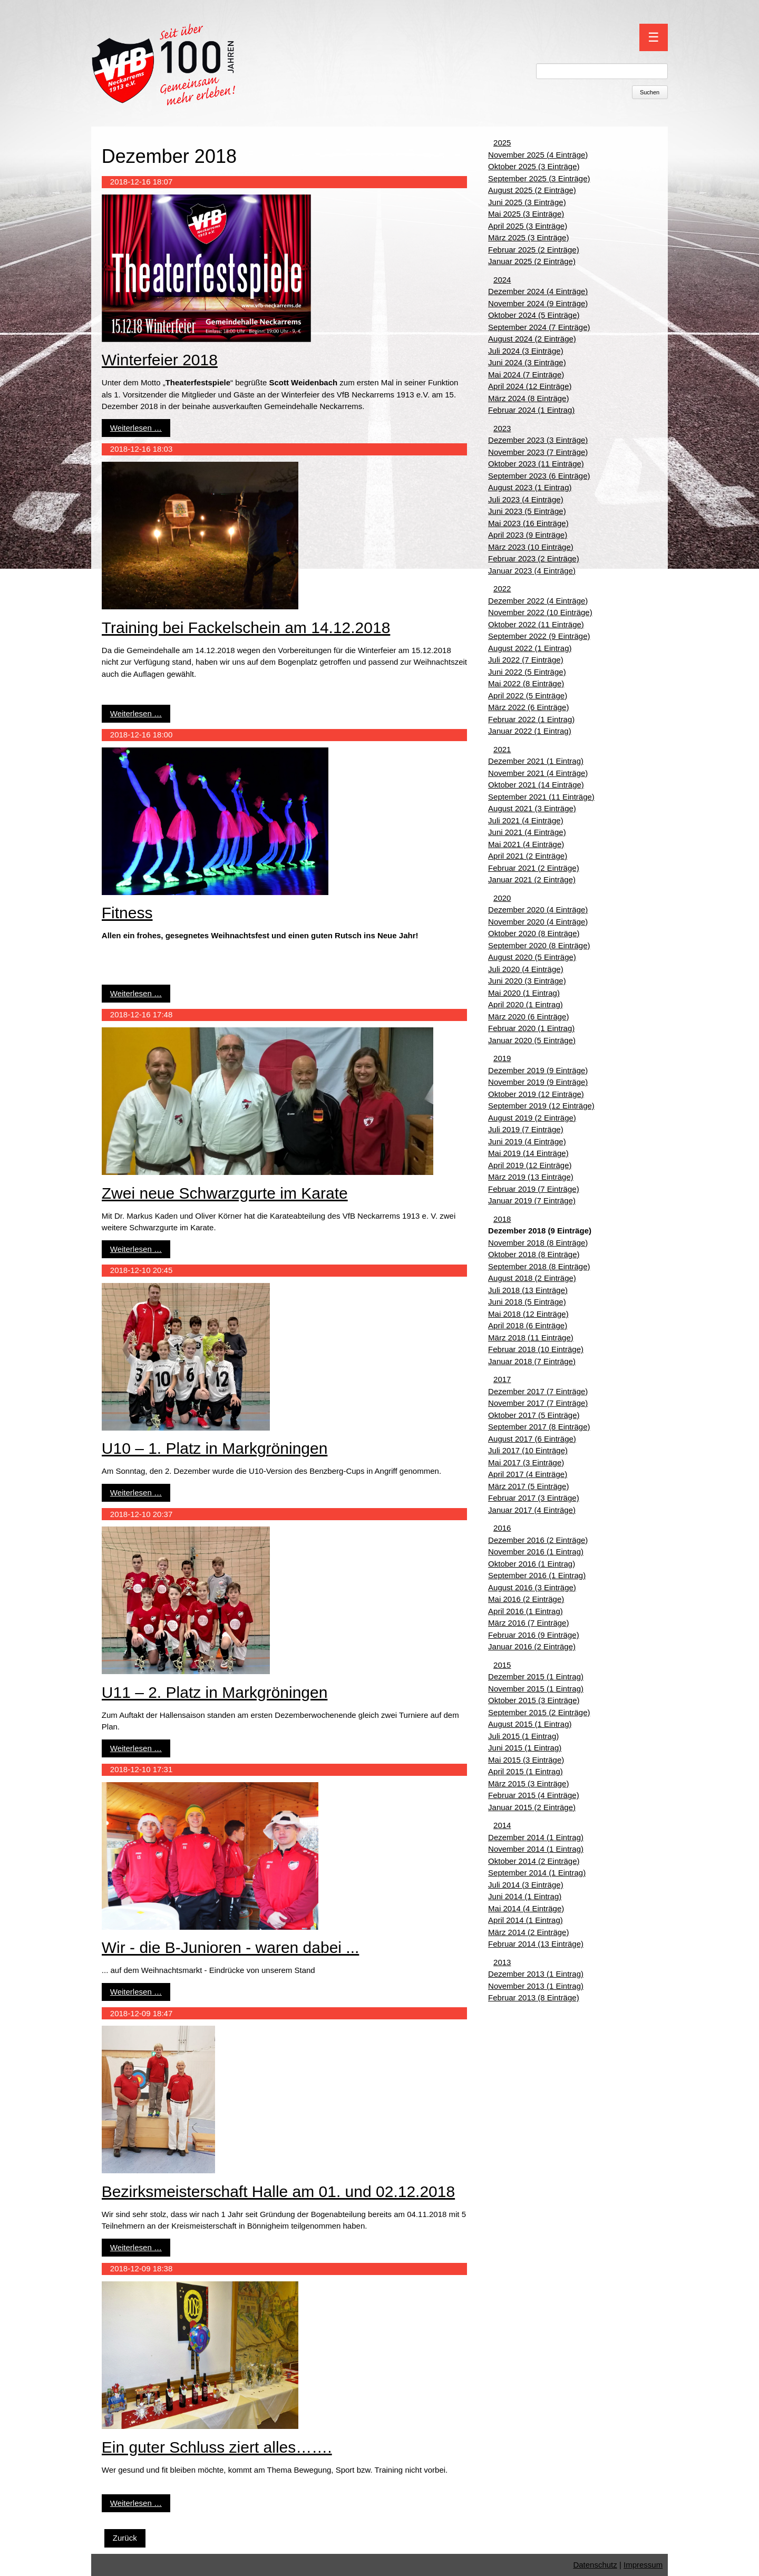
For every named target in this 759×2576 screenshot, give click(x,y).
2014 (502, 1825)
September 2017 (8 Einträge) (539, 1426)
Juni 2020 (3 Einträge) (527, 980)
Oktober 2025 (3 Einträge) (533, 166)
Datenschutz (595, 2564)
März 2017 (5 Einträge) (528, 1486)
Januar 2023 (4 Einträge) (532, 570)
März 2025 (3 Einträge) (528, 237)
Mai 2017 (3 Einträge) (526, 1462)
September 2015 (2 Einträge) (539, 1712)
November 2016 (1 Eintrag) (535, 1551)
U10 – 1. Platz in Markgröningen (215, 1448)
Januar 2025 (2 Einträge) (532, 261)
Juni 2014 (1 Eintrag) (524, 1896)
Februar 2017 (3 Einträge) (533, 1497)
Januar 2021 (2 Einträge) (532, 879)
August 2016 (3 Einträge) (532, 1587)
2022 (502, 588)
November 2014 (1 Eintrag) (535, 1848)
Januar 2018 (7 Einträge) (532, 1361)
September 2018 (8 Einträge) (539, 1266)
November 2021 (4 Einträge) (538, 773)
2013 (502, 1962)
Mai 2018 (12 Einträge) (528, 1313)
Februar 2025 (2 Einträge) (533, 249)
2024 (502, 279)
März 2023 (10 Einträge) (530, 546)
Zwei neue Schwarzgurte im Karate (225, 1193)
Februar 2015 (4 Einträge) (533, 1795)
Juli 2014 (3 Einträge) (525, 1884)
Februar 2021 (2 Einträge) (533, 867)
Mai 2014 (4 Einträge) (526, 1908)
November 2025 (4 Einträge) (538, 154)
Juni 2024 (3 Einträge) (527, 362)
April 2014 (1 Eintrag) (525, 1920)
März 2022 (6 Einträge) (528, 707)
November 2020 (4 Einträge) (538, 921)
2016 (502, 1527)
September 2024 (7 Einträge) (539, 327)
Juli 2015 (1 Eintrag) (523, 1736)
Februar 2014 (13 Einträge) (535, 1943)
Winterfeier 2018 (160, 359)
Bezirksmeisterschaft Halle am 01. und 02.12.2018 (278, 2191)
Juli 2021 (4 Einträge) (525, 820)
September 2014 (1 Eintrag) (537, 1872)
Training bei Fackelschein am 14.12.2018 (246, 627)
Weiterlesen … (136, 427)
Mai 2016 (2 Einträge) (526, 1599)
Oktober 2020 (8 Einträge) (533, 933)
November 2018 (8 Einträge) (538, 1242)
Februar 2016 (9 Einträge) (533, 1634)
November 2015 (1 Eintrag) (535, 1688)
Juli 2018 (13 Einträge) (528, 1290)
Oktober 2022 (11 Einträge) (536, 624)
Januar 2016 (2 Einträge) (532, 1646)
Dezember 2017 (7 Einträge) (538, 1391)
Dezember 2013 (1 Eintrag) (535, 1973)
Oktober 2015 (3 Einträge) (533, 1700)
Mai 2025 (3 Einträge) (526, 213)
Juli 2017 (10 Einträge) (528, 1450)
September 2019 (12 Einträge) (541, 1105)
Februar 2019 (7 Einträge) (533, 1188)
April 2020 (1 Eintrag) (525, 1004)
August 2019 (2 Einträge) (532, 1117)
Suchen (649, 92)
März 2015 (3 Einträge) (528, 1783)
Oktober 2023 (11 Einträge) (536, 463)
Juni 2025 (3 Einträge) (527, 202)
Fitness (127, 912)
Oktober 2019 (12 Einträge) (536, 1094)
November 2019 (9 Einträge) (538, 1081)
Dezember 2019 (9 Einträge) (538, 1070)
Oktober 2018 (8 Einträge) (533, 1254)
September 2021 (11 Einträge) (541, 796)
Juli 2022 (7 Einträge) (525, 659)
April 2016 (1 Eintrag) (525, 1611)
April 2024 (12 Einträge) (529, 386)
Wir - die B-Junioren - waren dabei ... (230, 1947)
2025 (502, 142)
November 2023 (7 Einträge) (538, 452)
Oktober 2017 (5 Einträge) (533, 1415)
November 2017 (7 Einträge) (538, 1402)
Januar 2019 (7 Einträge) (532, 1200)
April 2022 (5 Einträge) (527, 695)
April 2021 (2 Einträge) (527, 855)
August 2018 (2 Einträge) (532, 1278)
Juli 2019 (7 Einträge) (525, 1129)
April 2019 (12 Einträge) (529, 1165)
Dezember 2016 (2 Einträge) (538, 1539)
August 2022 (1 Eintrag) (529, 648)
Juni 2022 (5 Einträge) (527, 671)
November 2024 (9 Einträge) (538, 303)
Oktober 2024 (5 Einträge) (533, 314)
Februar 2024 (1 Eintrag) (531, 409)
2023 (502, 428)
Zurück (125, 2537)
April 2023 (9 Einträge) (527, 534)
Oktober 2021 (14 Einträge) (536, 784)
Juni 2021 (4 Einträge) (527, 832)
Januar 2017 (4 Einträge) (532, 1509)
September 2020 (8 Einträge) (539, 945)
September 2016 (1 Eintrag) (537, 1575)
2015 (502, 1664)
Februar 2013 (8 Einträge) (533, 1997)
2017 (502, 1379)
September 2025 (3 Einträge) (539, 178)
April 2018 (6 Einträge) (527, 1325)
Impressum (643, 2564)
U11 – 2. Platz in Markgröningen (215, 1692)
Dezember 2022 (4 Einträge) (538, 600)
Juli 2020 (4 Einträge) (525, 969)
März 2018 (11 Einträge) (530, 1337)
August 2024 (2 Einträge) (532, 338)
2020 (502, 897)
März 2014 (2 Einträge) (528, 1932)
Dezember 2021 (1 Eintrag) (535, 760)
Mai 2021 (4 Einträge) (526, 844)
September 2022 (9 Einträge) (539, 635)
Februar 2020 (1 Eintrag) (531, 1028)
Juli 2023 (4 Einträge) (525, 499)
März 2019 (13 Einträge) (530, 1176)
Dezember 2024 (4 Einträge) (538, 291)
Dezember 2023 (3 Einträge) (538, 439)
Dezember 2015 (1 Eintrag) (535, 1676)
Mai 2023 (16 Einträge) (528, 523)
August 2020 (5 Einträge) (532, 956)
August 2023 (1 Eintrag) (529, 487)
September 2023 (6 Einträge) (539, 475)
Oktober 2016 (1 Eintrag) (531, 1563)
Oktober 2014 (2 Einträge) (533, 1860)
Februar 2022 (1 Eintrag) (531, 719)
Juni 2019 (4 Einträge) (527, 1141)
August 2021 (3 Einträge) (532, 808)
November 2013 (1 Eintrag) (535, 1985)
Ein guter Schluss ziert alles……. (217, 2447)
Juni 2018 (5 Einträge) (527, 1301)
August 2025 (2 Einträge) (532, 190)
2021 (502, 749)
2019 (502, 1058)
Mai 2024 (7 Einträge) (526, 374)
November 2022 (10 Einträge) (540, 612)
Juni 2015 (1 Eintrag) (524, 1747)
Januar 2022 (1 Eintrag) (529, 730)
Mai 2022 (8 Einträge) (526, 683)
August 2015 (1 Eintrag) (529, 1723)
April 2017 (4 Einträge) (527, 1474)
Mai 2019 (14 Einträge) (528, 1153)
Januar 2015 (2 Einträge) (532, 1807)
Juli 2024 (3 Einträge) (525, 350)
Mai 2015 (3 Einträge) (526, 1759)
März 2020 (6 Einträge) (528, 1016)
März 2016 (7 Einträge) (528, 1622)
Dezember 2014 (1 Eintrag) (535, 1837)
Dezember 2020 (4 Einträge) (538, 909)
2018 (502, 1218)
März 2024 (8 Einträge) (528, 398)
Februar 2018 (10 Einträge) (535, 1349)
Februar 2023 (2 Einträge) (533, 558)
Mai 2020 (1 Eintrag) (524, 992)
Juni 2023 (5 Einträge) (527, 511)
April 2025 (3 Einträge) (527, 225)
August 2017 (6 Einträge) (532, 1438)
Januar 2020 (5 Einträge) (532, 1040)
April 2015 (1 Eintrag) (525, 1771)
